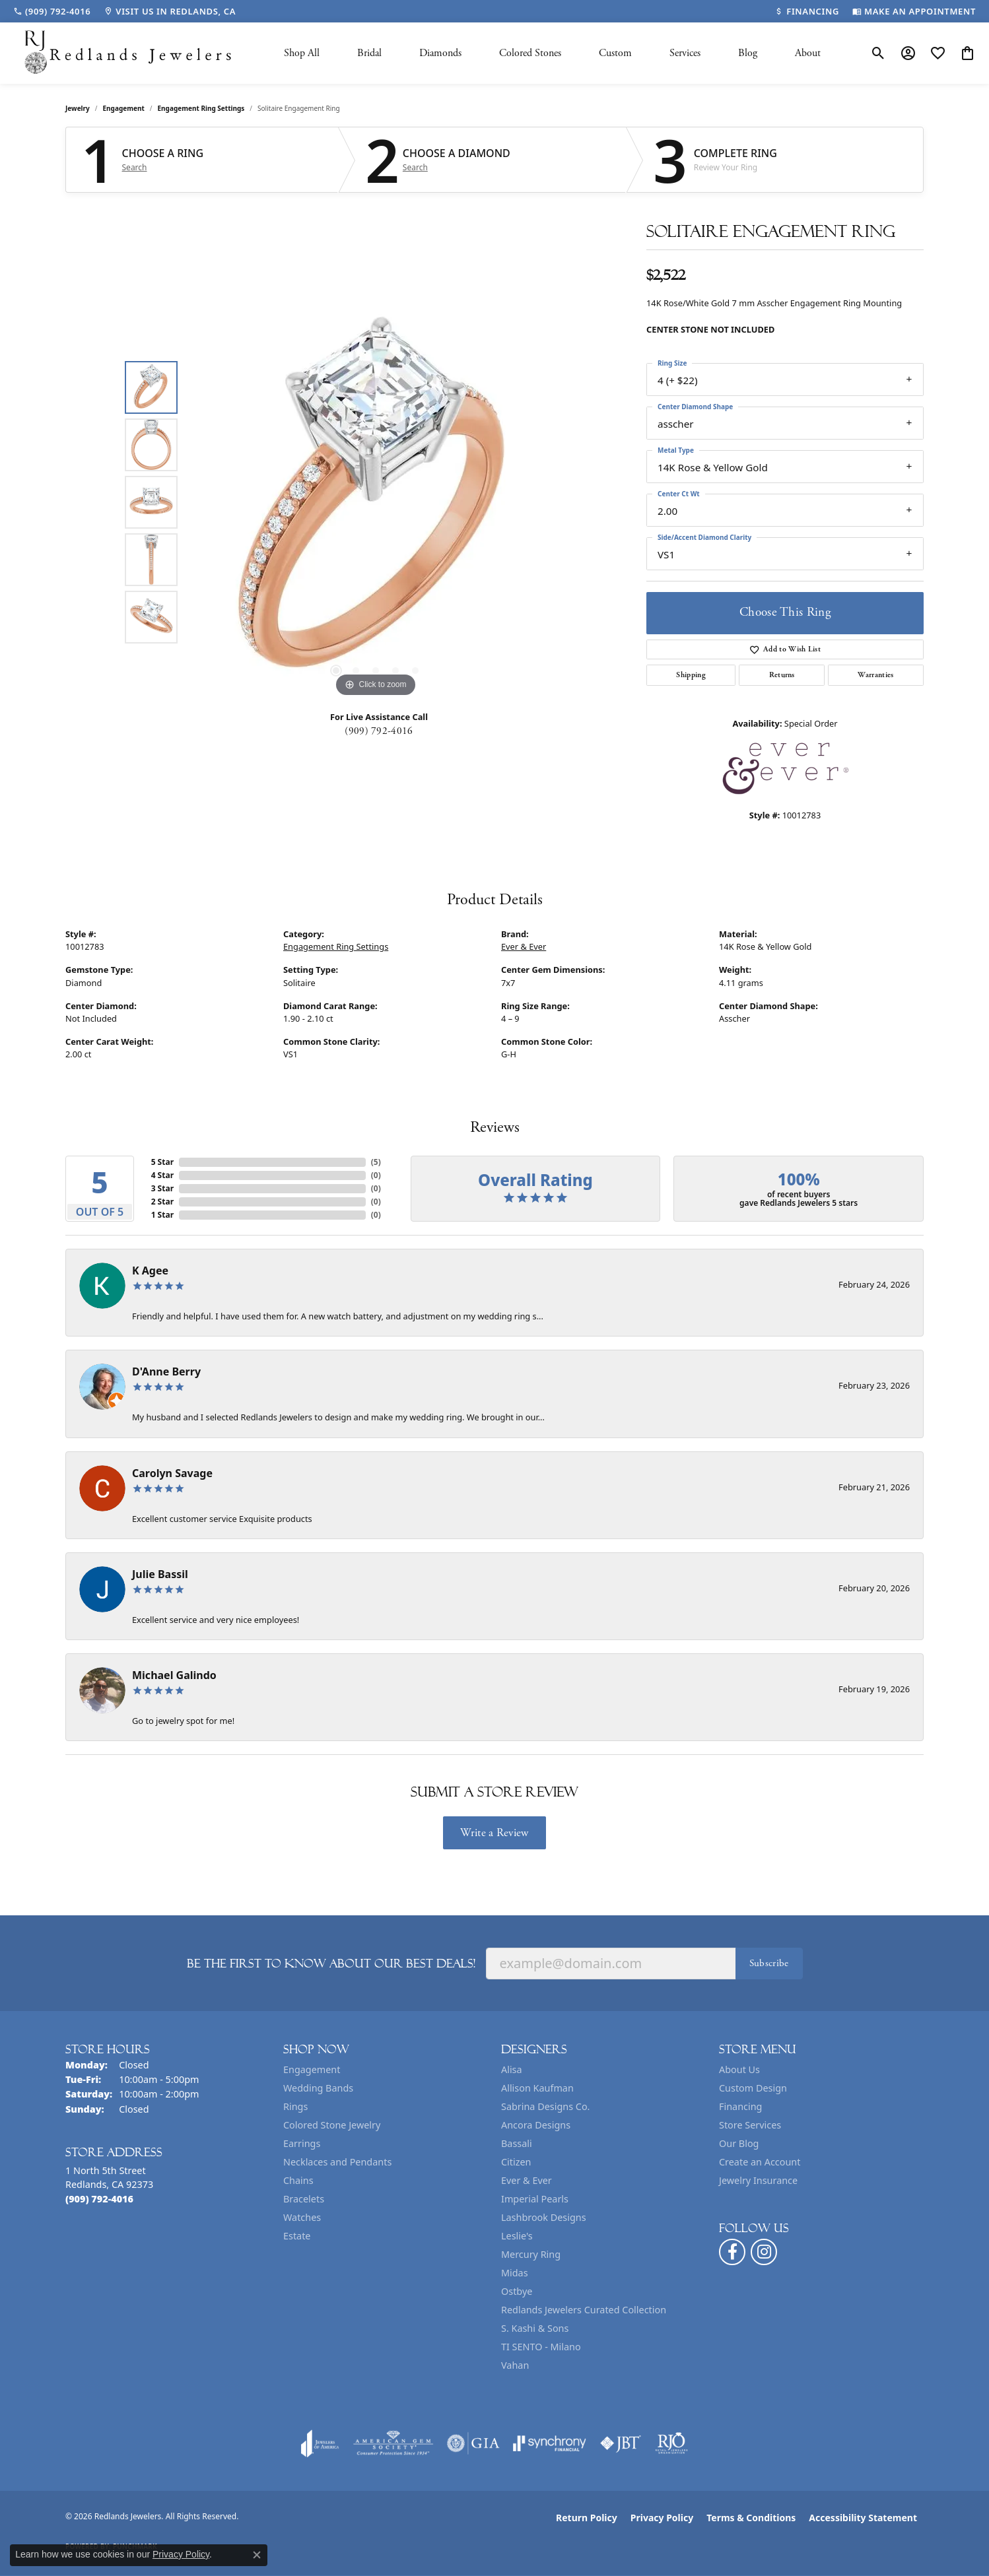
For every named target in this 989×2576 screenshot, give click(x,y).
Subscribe (769, 1963)
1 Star (162, 1214)
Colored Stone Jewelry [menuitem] (331, 2125)
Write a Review (494, 1833)
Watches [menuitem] (302, 2217)
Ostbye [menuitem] (516, 2291)
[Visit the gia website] (473, 2443)
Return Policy (586, 2517)
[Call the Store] (99, 2199)
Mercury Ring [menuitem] (531, 2254)
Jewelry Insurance (758, 2180)
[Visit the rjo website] (671, 2443)
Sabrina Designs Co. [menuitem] (545, 2106)
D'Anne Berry (166, 1371)
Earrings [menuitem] (301, 2143)
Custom (615, 53)
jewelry (77, 108)
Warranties (875, 675)
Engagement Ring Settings (201, 108)
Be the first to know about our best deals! (331, 1963)
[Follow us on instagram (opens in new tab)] (764, 2252)
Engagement (124, 108)
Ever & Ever (523, 946)
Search (134, 167)
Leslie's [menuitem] (517, 2235)
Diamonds (440, 53)
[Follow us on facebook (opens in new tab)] (732, 2252)
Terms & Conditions (751, 2517)
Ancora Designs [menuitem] (535, 2125)
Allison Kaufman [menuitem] (537, 2088)
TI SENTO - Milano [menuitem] (541, 2346)
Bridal (369, 53)
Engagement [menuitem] (311, 2069)
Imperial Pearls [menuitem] (534, 2199)
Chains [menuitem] (298, 2180)
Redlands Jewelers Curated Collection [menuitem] (583, 2309)
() (376, 1162)
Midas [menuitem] (514, 2272)
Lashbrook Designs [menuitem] (543, 2217)
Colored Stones (530, 53)
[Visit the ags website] (393, 2443)
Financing (740, 2106)
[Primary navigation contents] (552, 53)
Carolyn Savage (172, 1473)
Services (684, 53)
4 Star (162, 1175)
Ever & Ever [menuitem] (526, 2180)
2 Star (162, 1201)
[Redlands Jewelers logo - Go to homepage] (129, 53)
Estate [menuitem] (296, 2235)
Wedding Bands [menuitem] (318, 2088)
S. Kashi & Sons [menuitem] (534, 2328)
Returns (782, 675)
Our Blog (739, 2143)
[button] (878, 53)
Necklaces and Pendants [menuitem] (337, 2162)
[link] (51, 11)
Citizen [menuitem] (516, 2162)
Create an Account (759, 2162)
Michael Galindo (174, 1675)
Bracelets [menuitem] (303, 2199)
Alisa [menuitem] (511, 2069)
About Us (739, 2069)
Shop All (302, 53)
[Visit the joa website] (320, 2443)
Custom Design (753, 2088)
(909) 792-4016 (379, 731)
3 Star (162, 1188)
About (808, 53)
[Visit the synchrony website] (549, 2443)
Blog (747, 53)
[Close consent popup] (257, 2555)
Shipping (691, 675)
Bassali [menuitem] (516, 2143)
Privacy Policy (662, 2517)
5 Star (162, 1162)
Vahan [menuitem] (515, 2365)
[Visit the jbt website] (620, 2443)
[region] (376, 502)
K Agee (150, 1270)
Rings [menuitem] (295, 2106)
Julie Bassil (160, 1574)
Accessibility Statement (863, 2517)
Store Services (750, 2125)
